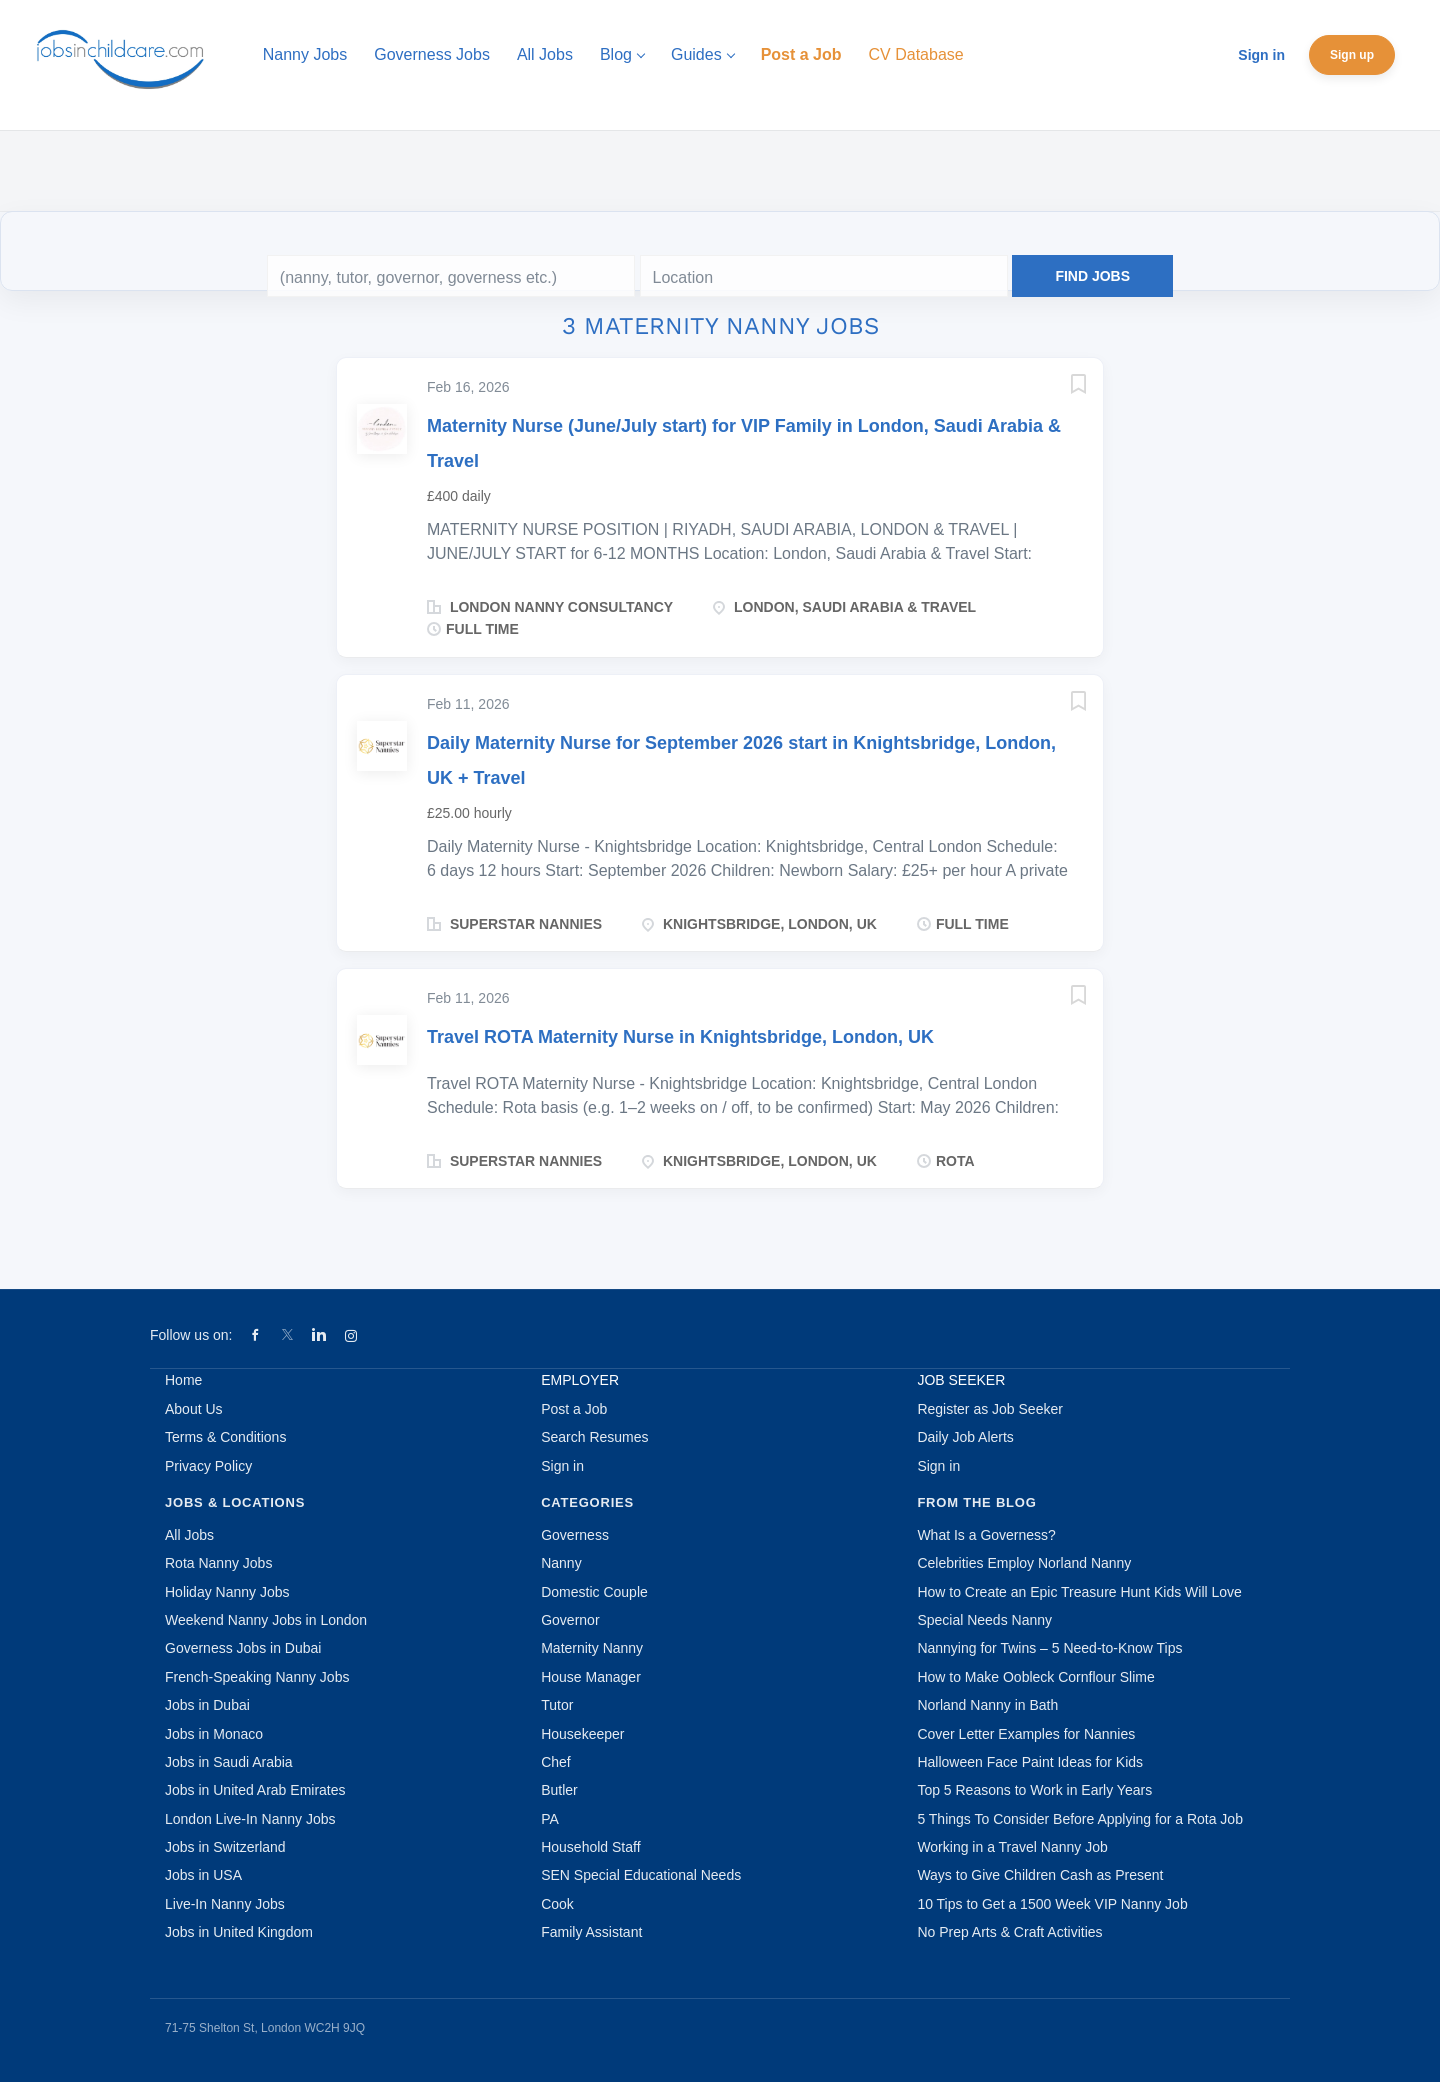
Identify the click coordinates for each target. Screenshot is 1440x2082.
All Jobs (189, 1535)
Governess (575, 1535)
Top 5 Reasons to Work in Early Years (1034, 1790)
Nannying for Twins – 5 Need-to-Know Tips (1049, 1648)
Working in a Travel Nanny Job (1012, 1847)
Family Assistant (591, 1932)
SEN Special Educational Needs (641, 1875)
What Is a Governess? (986, 1535)
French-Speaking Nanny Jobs (257, 1677)
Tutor (557, 1705)
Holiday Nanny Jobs (227, 1592)
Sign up (1352, 55)
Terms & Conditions (225, 1437)
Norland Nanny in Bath (987, 1705)
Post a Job (574, 1409)
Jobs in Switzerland (225, 1847)
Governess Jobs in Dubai (243, 1648)
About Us (194, 1409)
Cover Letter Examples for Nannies (1026, 1734)
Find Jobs (1092, 276)
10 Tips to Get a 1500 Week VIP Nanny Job (1052, 1904)
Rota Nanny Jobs (218, 1563)
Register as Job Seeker (990, 1409)
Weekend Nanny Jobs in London (266, 1620)
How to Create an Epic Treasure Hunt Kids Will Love (1079, 1592)
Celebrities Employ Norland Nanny (1024, 1563)
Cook (557, 1904)
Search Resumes (594, 1437)
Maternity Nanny (592, 1648)
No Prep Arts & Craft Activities (1009, 1932)
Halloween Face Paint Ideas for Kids (1030, 1762)
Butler (559, 1790)
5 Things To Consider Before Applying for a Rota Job (1080, 1819)
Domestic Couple (594, 1592)
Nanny (561, 1563)
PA (550, 1819)
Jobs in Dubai (207, 1705)
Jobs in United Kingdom (239, 1932)
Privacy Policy (208, 1466)
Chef (556, 1762)
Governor (570, 1620)
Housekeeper (582, 1734)
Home (183, 1380)
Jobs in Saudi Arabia (229, 1762)
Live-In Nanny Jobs (225, 1904)
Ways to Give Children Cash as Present (1040, 1875)
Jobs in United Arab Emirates (255, 1790)
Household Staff (590, 1847)
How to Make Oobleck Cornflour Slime (1035, 1677)
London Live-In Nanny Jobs (250, 1819)
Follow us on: (191, 1335)
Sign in (1261, 55)
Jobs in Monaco (214, 1734)
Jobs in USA (203, 1875)
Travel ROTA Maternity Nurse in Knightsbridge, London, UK (680, 1037)
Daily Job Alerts (965, 1437)
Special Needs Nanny (984, 1620)
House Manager (591, 1677)
